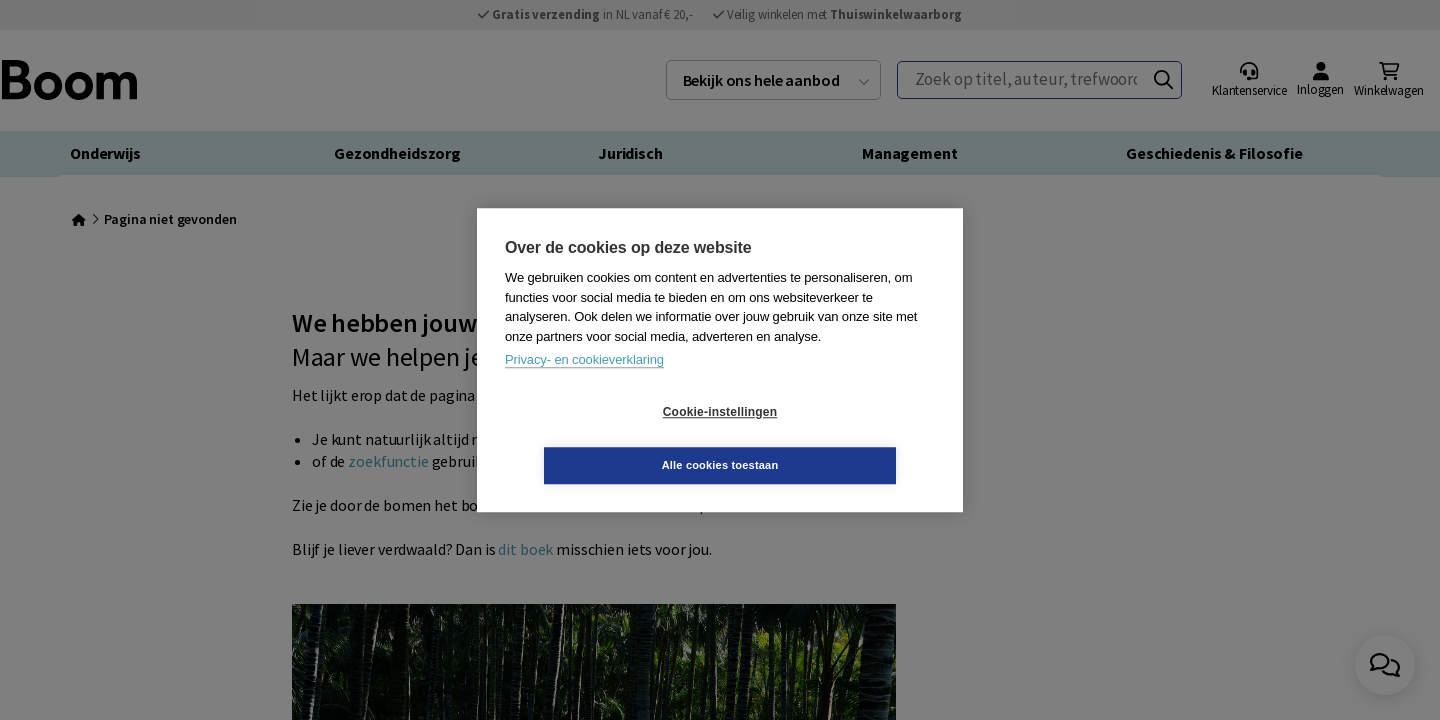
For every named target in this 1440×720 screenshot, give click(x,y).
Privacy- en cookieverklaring (584, 386)
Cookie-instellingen (601, 439)
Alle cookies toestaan (839, 438)
